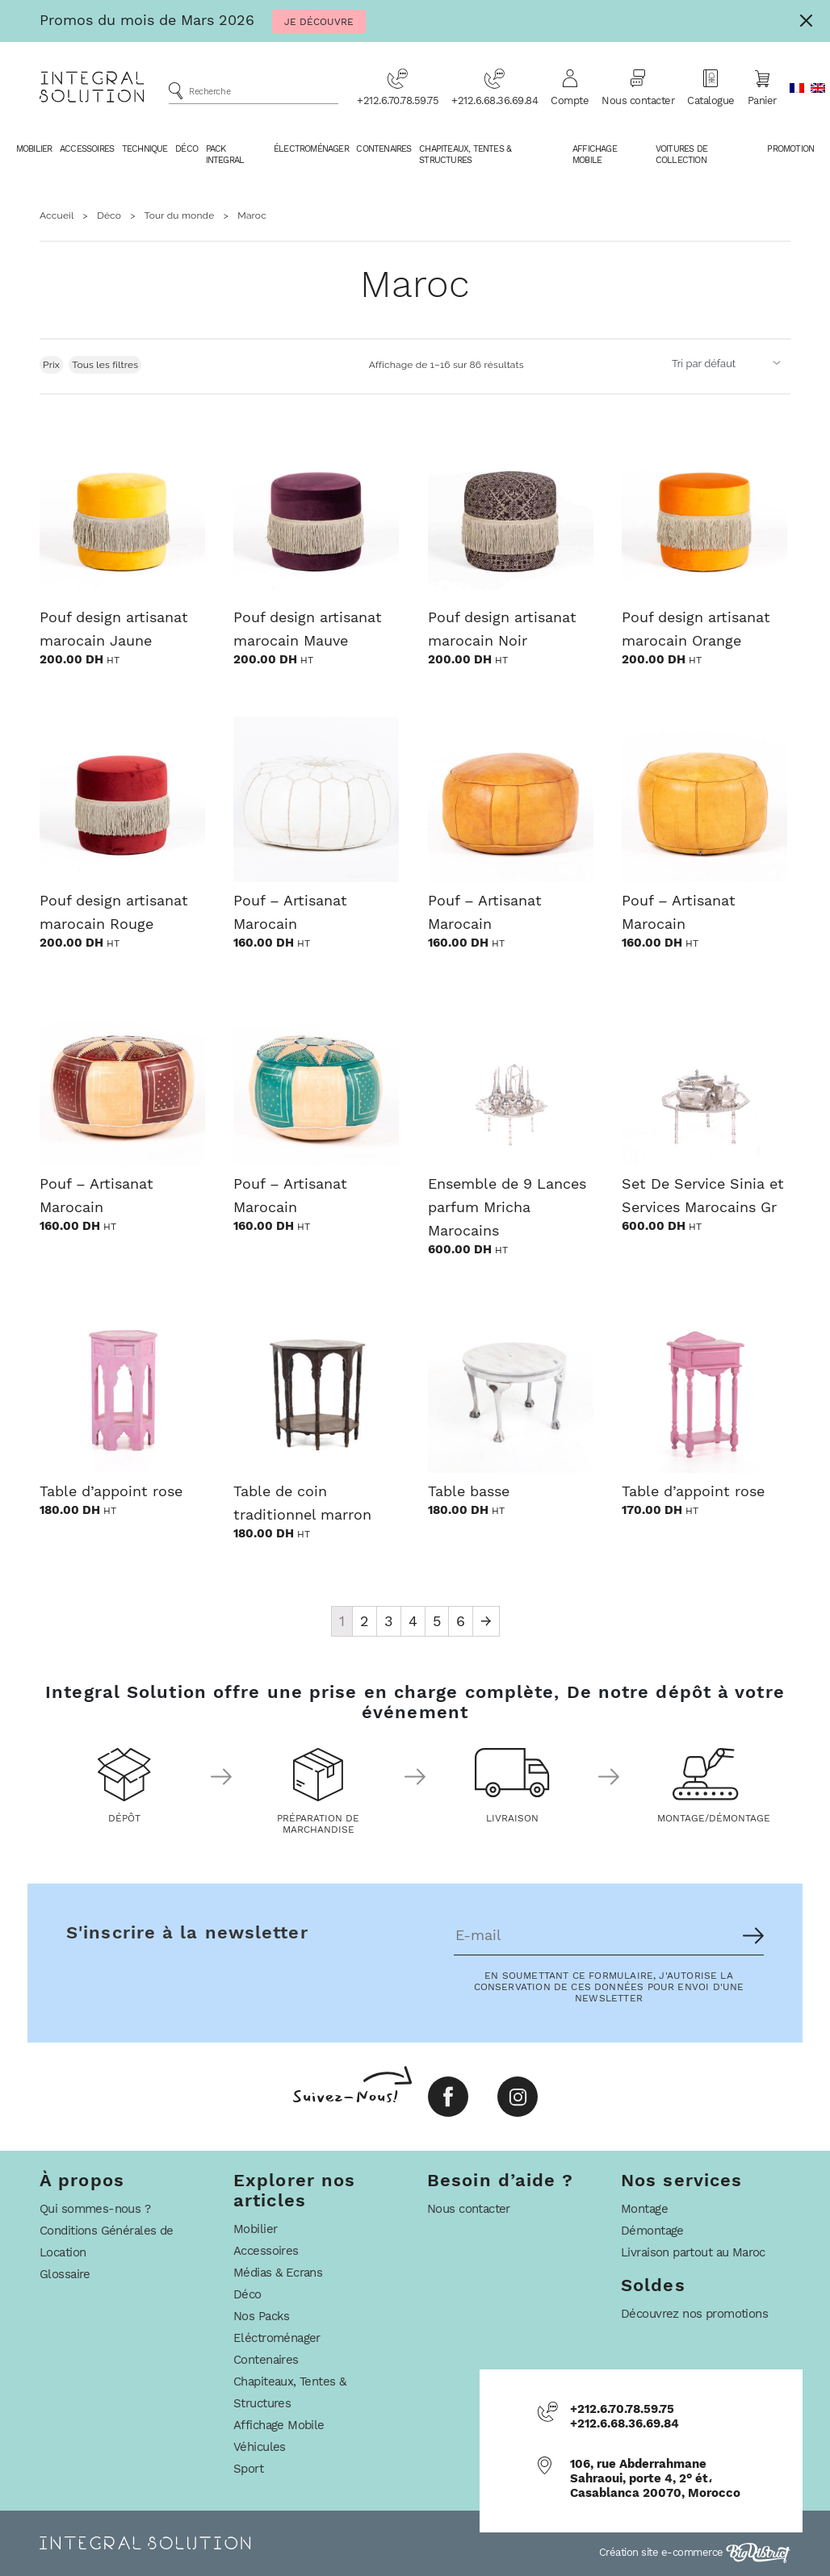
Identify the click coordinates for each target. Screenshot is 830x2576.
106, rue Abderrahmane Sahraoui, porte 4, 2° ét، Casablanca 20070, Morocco (655, 2478)
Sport (248, 2468)
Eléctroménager (277, 2338)
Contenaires (383, 149)
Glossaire (65, 2274)
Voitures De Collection (681, 154)
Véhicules (259, 2447)
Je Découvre (319, 21)
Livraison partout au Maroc (693, 2252)
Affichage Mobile (594, 154)
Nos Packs (261, 2316)
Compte (570, 87)
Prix (51, 364)
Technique (145, 149)
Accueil (56, 215)
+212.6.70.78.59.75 (397, 87)
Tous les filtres (105, 364)
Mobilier (34, 149)
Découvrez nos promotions (694, 2313)
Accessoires (87, 149)
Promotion (790, 149)
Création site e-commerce (695, 2552)
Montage (644, 2209)
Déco (186, 149)
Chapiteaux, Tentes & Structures (465, 154)
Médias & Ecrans (277, 2272)
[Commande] (727, 363)
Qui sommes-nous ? (95, 2209)
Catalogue (711, 87)
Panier (762, 87)
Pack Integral (225, 154)
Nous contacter (638, 87)
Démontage (652, 2230)
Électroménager (311, 149)
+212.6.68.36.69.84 (494, 87)
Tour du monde (180, 215)
